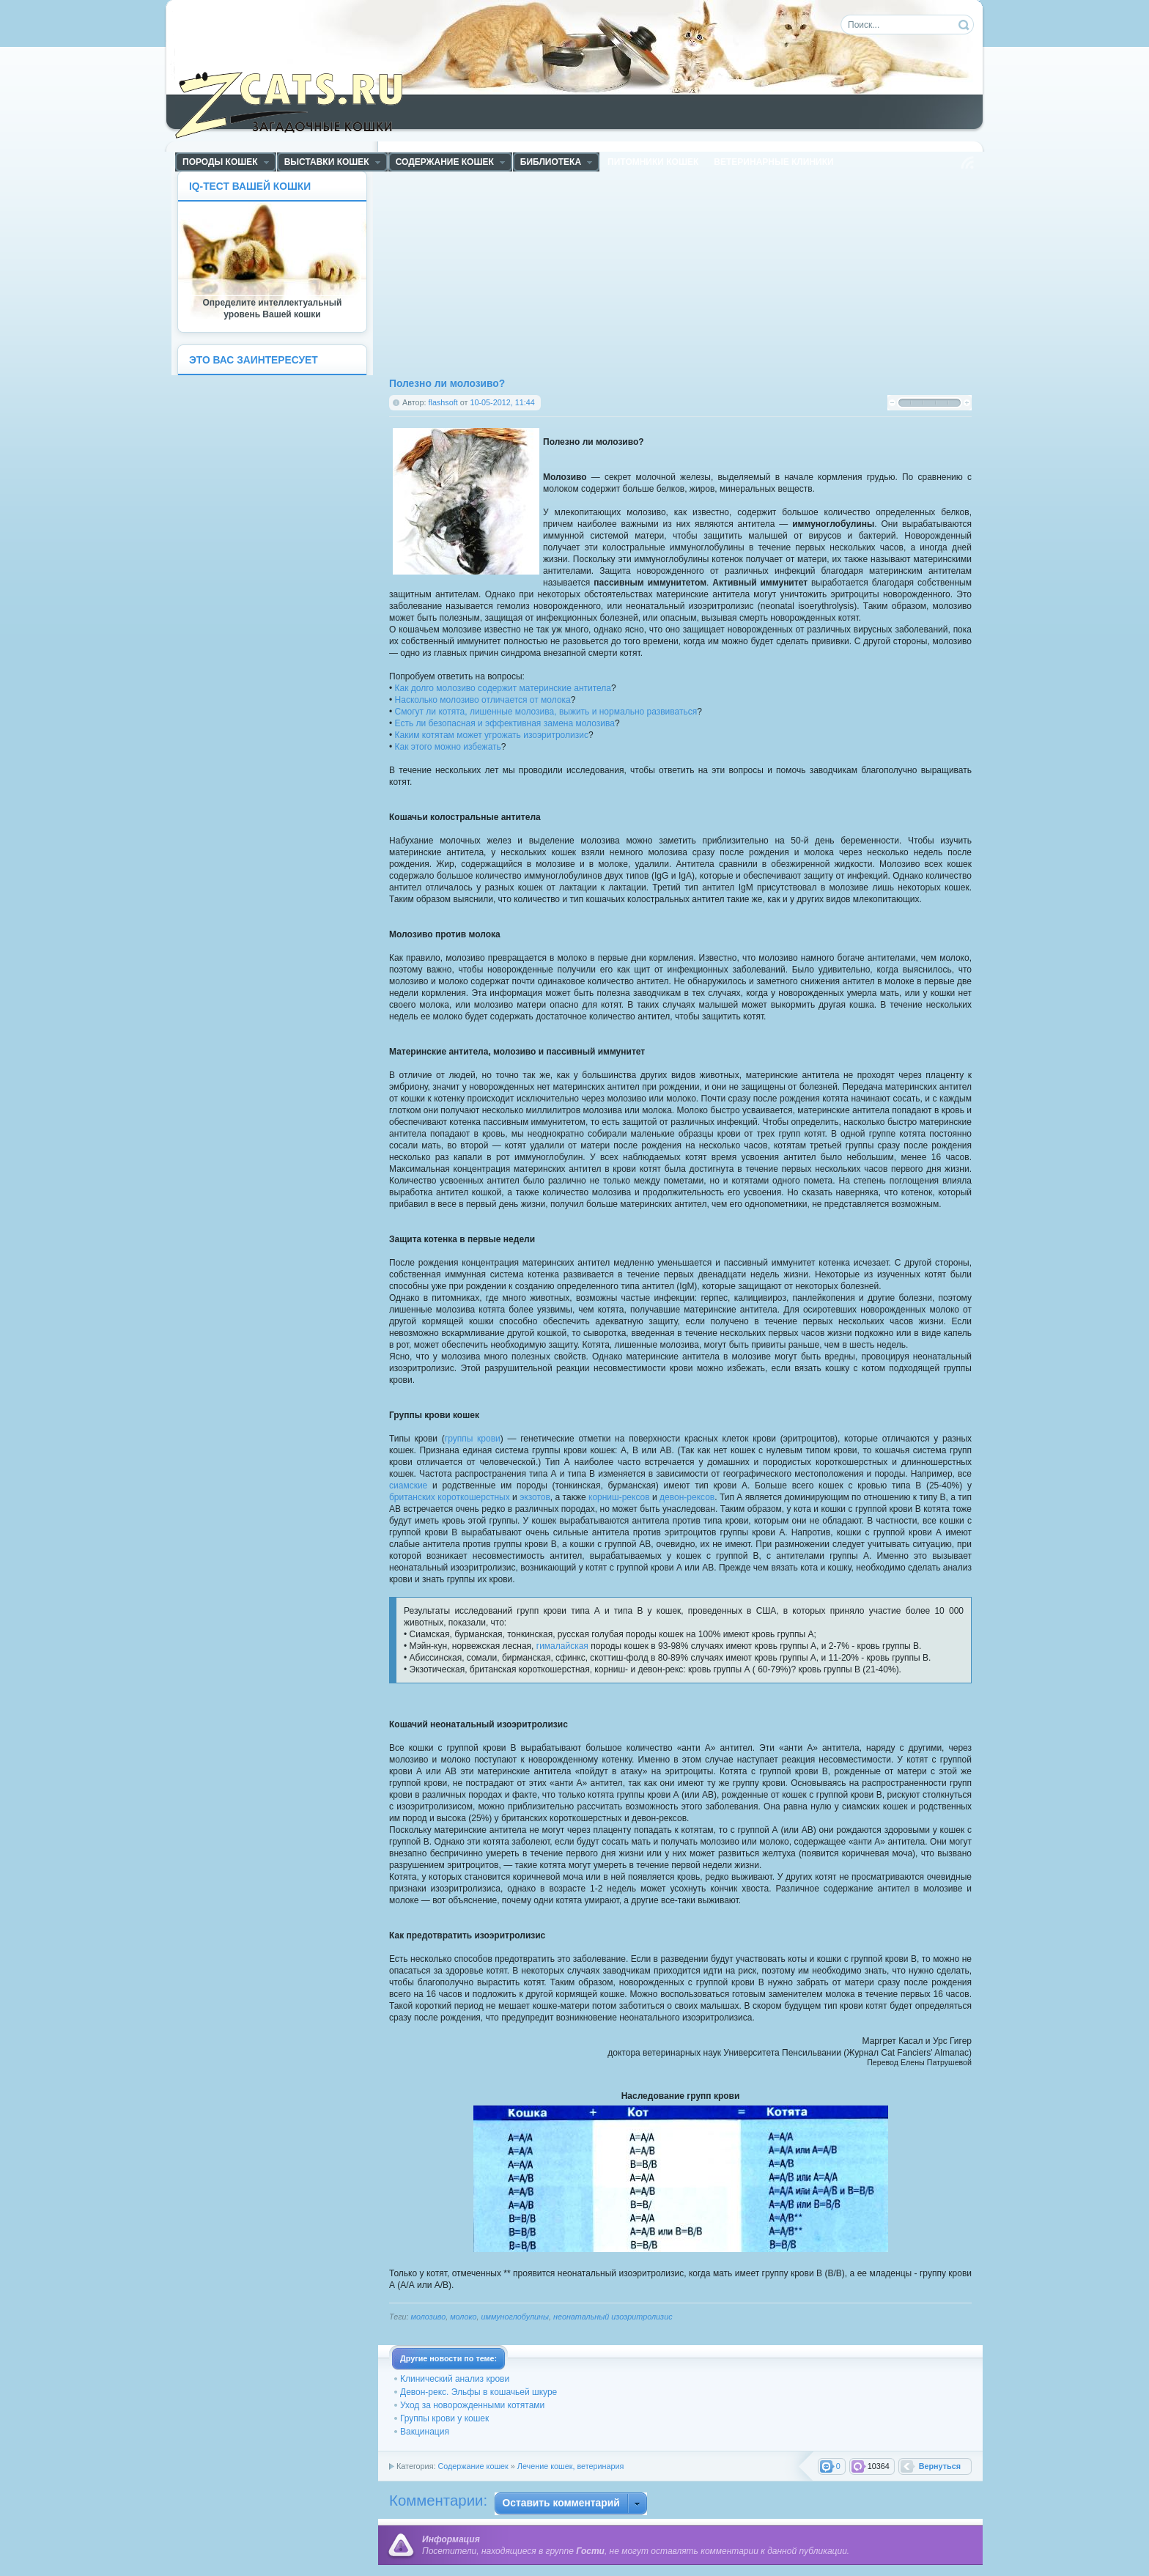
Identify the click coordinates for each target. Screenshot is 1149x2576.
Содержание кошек (472, 2466)
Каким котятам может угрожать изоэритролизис (491, 735)
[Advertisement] (535, 273)
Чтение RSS (967, 162)
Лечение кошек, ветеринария (570, 2466)
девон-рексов (687, 1497)
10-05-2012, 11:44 (502, 402)
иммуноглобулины (515, 2316)
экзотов (535, 1497)
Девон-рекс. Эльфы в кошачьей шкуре (478, 2392)
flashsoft (443, 402)
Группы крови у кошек (444, 2418)
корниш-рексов (619, 1497)
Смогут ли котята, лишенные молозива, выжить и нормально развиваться (546, 711)
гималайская (562, 1646)
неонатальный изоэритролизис (613, 2316)
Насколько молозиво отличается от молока (483, 700)
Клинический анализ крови (454, 2379)
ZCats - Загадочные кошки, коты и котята (297, 102)
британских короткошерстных (449, 1497)
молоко (463, 2316)
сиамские (408, 1485)
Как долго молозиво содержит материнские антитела (503, 688)
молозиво (428, 2316)
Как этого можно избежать (448, 747)
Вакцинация (424, 2431)
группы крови (472, 1438)
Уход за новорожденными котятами (472, 2405)
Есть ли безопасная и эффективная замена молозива (505, 723)
